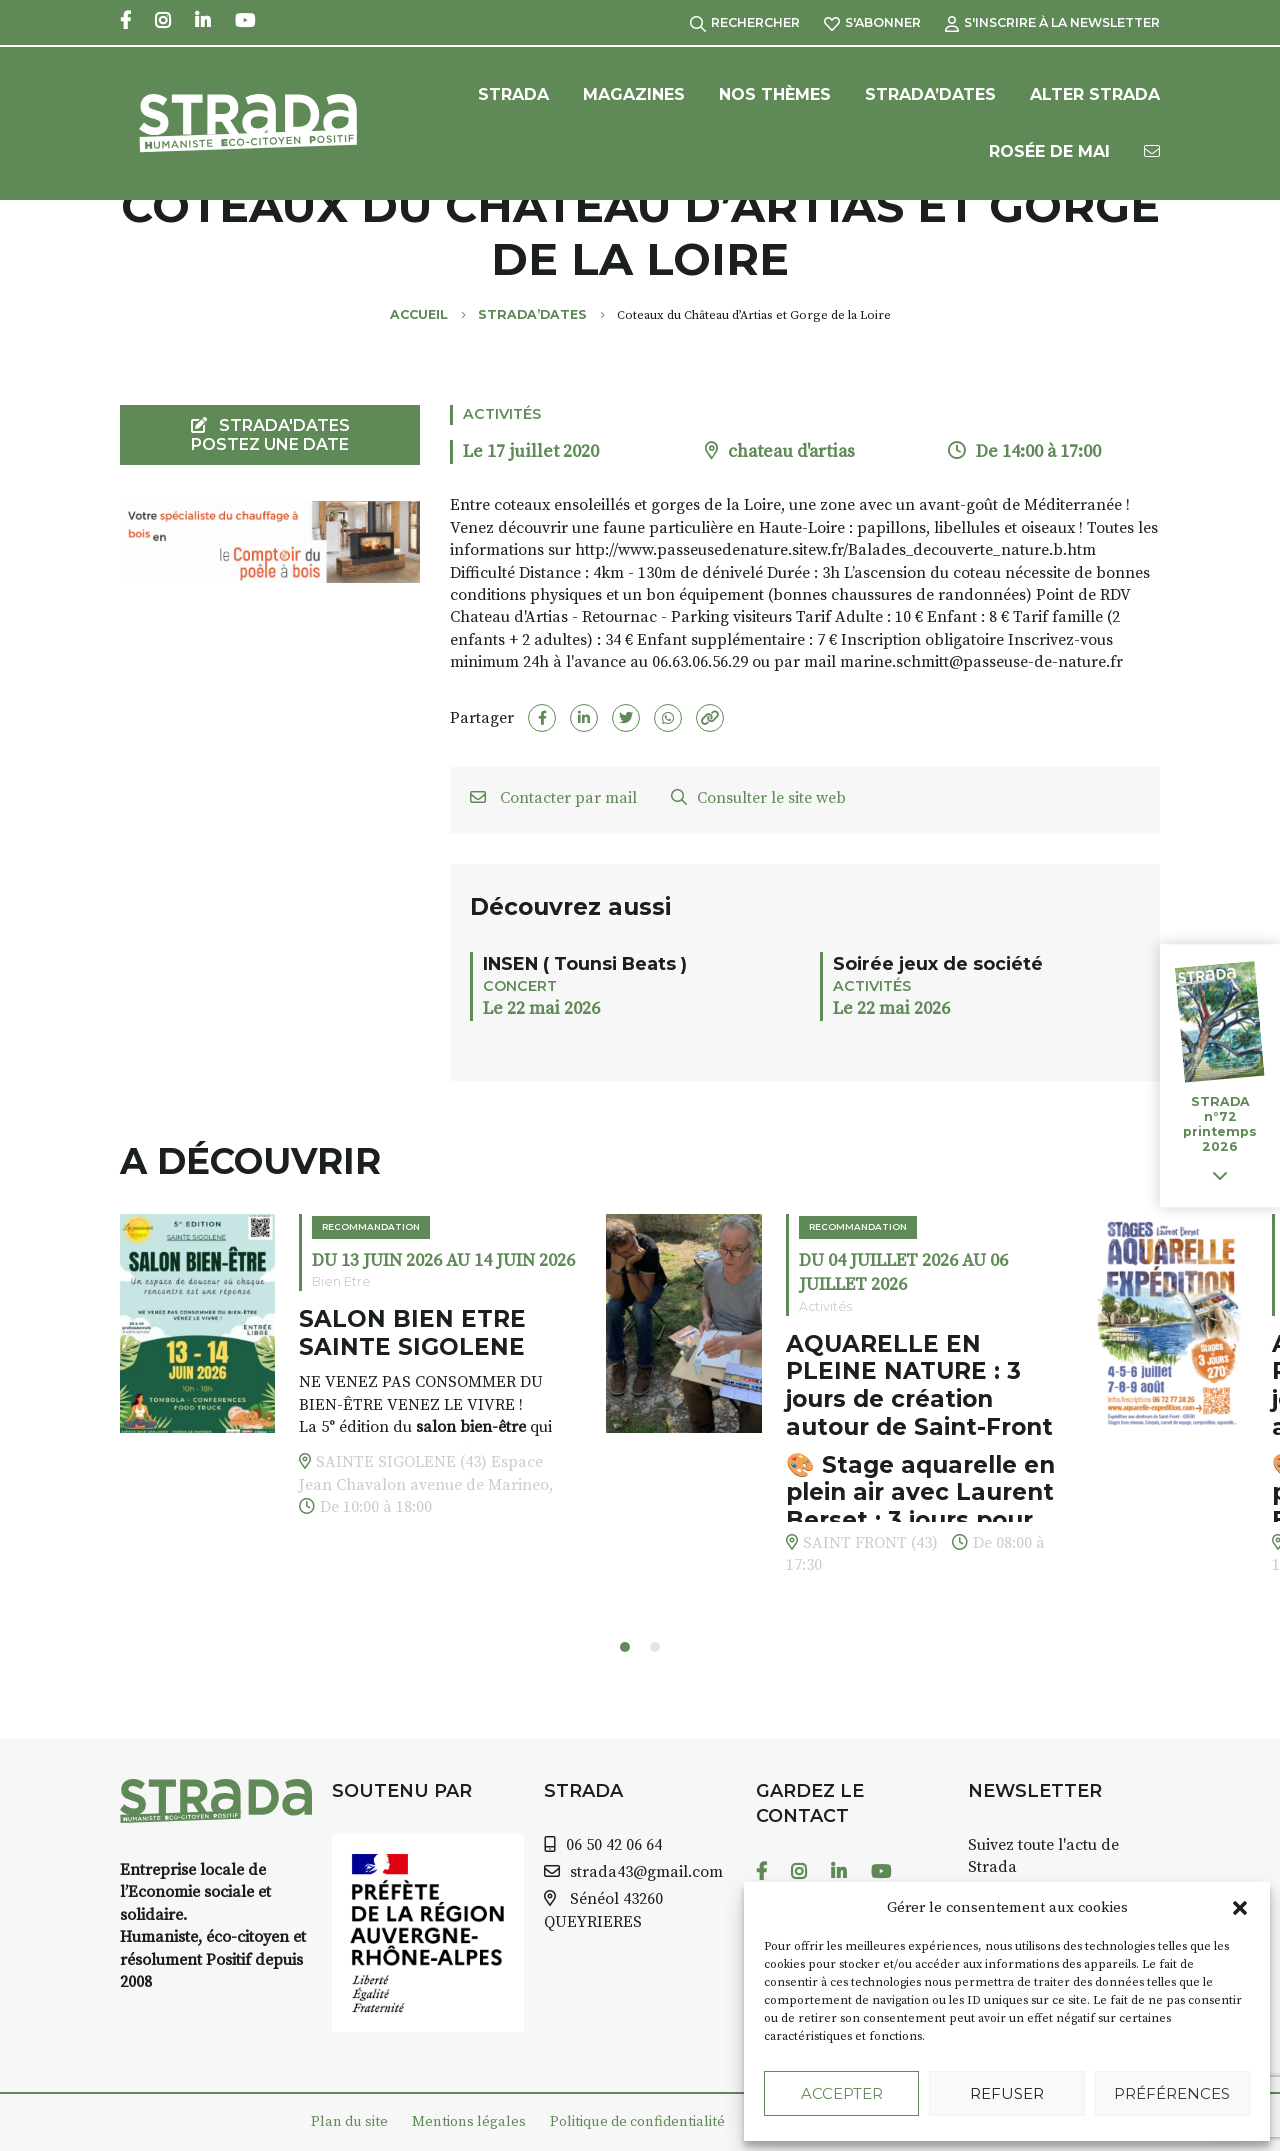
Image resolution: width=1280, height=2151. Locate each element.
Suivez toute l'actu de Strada (1043, 1856)
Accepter (842, 2093)
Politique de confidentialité (637, 2122)
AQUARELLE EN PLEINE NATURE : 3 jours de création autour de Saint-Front (919, 1385)
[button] (1240, 1908)
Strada (513, 94)
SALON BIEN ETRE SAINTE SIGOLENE (412, 1333)
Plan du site (349, 2122)
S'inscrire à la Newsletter (1052, 22)
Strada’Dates (930, 94)
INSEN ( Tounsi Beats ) (585, 963)
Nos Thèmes (775, 94)
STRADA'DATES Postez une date (270, 435)
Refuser (1007, 2093)
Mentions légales (469, 2122)
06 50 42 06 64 (614, 1845)
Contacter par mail (553, 798)
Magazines (634, 94)
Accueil (419, 314)
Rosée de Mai (1049, 151)
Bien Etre (341, 1281)
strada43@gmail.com (646, 1872)
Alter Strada (1095, 94)
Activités (502, 414)
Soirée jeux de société (938, 963)
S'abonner (872, 22)
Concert (520, 986)
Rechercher (745, 22)
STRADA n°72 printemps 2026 (1220, 1124)
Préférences (1172, 2093)
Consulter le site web (758, 798)
